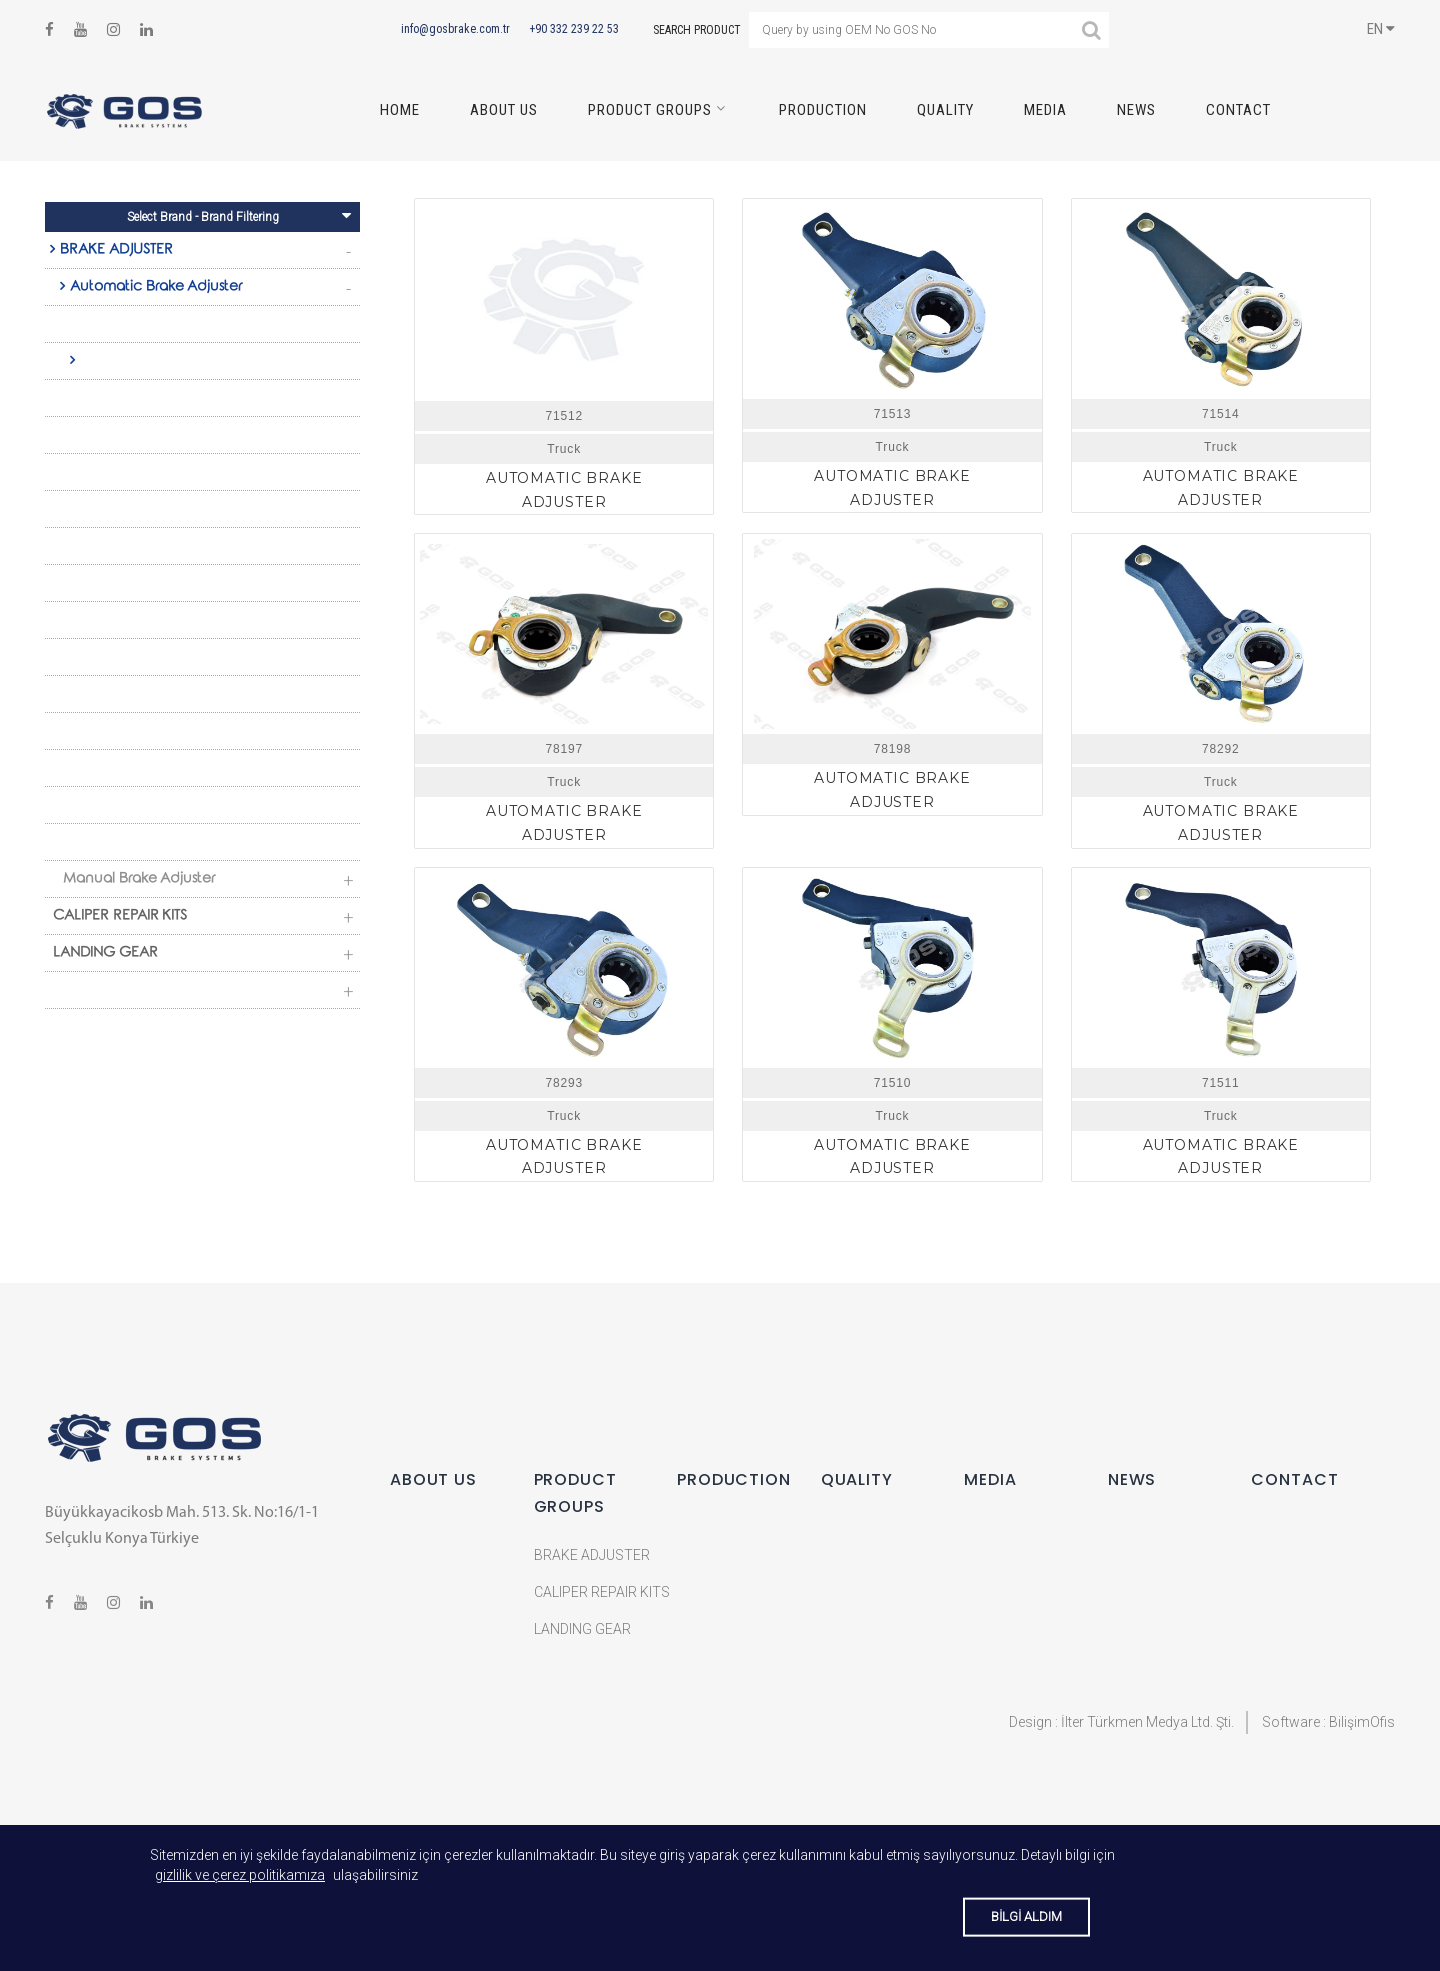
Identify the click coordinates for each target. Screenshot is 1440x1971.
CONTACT (1238, 110)
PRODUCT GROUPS (650, 110)
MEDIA (1045, 110)
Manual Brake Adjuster (139, 880)
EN (1381, 29)
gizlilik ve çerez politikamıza (240, 1875)
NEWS (1136, 110)
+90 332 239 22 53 (574, 29)
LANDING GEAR (105, 954)
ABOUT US (504, 110)
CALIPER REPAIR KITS (120, 917)
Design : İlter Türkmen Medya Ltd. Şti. (1121, 1722)
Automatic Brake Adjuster (156, 288)
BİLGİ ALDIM (1026, 1916)
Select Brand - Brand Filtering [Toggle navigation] (239, 215)
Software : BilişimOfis (1328, 1722)
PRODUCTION (823, 110)
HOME (400, 110)
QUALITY (945, 110)
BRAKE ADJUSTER (116, 251)
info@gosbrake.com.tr (455, 29)
